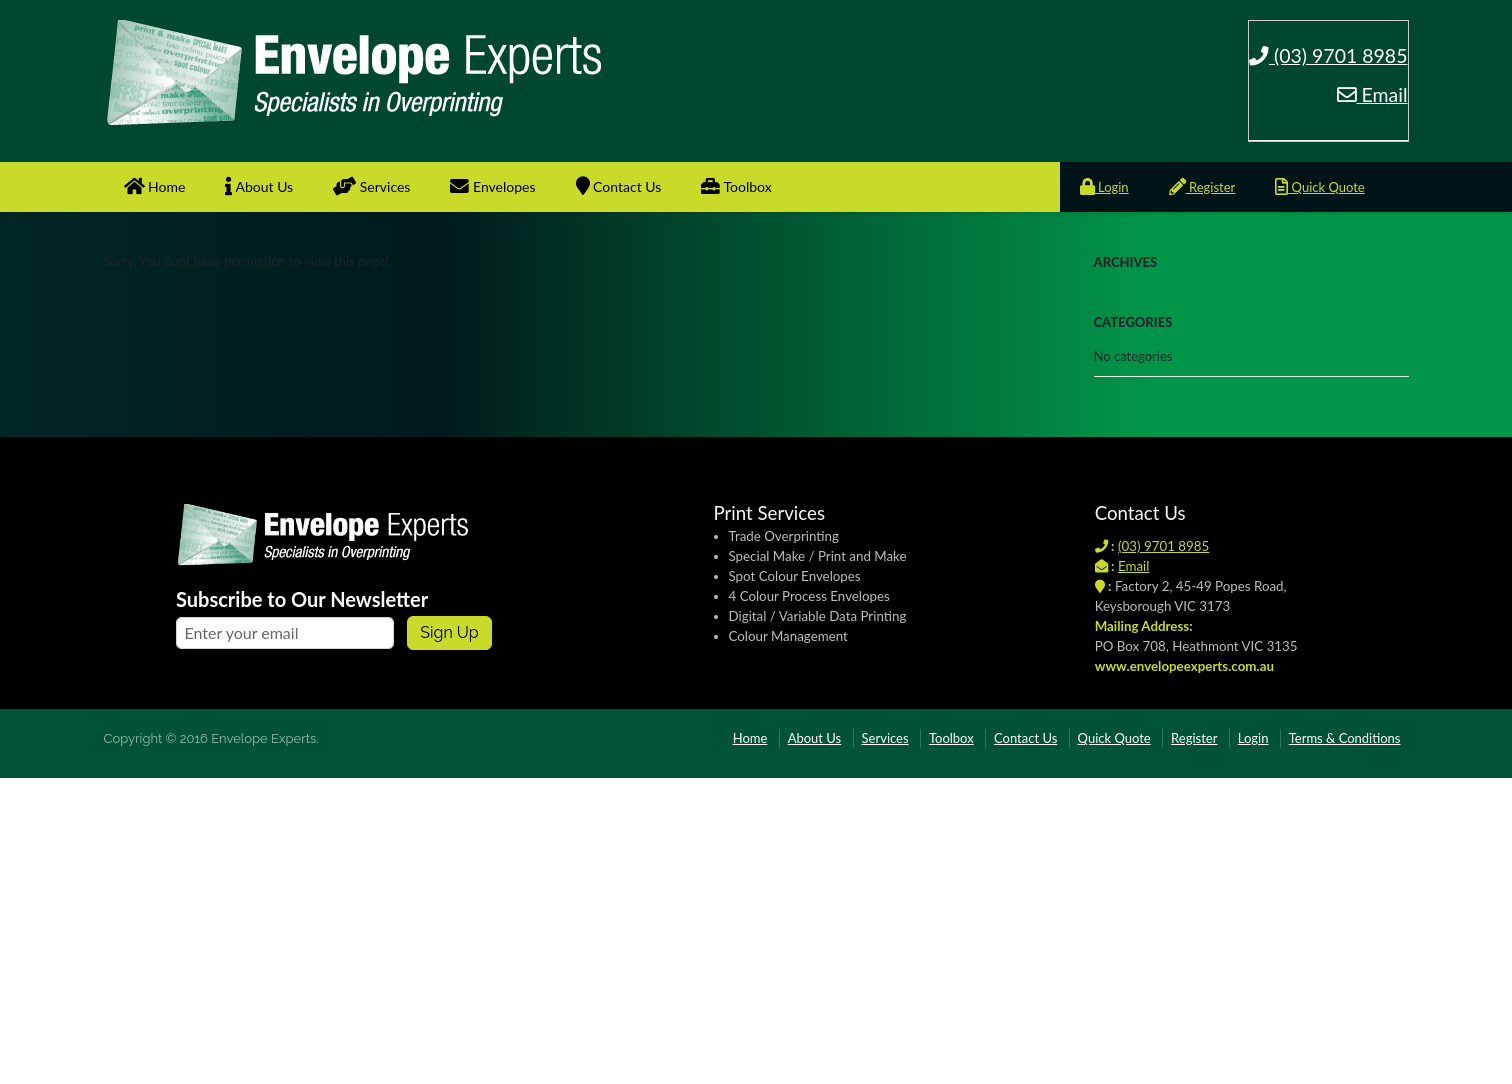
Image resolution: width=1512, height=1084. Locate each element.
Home (155, 186)
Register (1202, 187)
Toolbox (736, 186)
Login (1104, 187)
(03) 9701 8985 (1328, 55)
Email (1372, 94)
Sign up (449, 632)
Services (371, 186)
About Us (259, 186)
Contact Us (619, 186)
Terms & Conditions (1345, 738)
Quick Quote (1319, 187)
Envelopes (492, 186)
